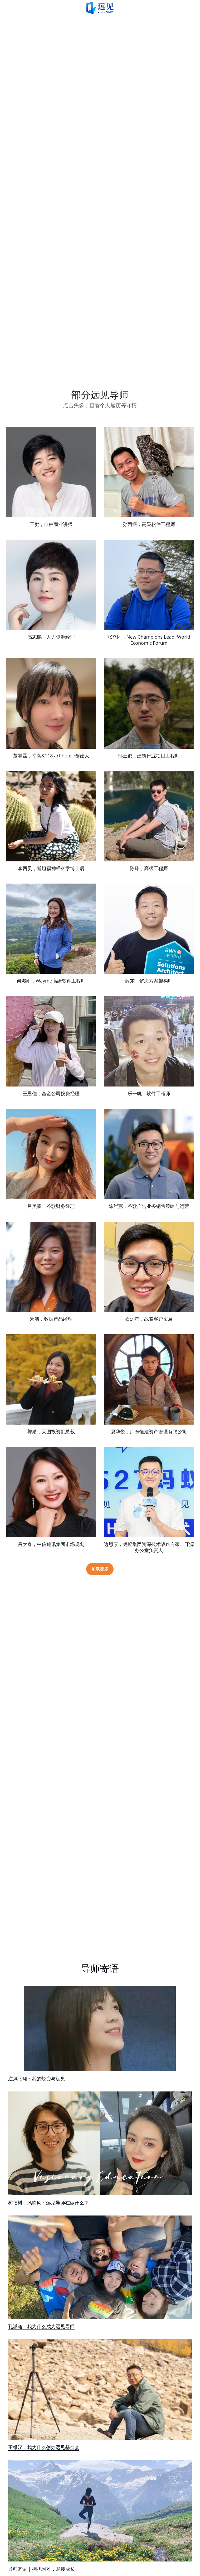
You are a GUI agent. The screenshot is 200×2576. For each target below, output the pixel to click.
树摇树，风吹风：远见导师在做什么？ (48, 2202)
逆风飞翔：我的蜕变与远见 (36, 2078)
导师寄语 (100, 1968)
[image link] (100, 7)
